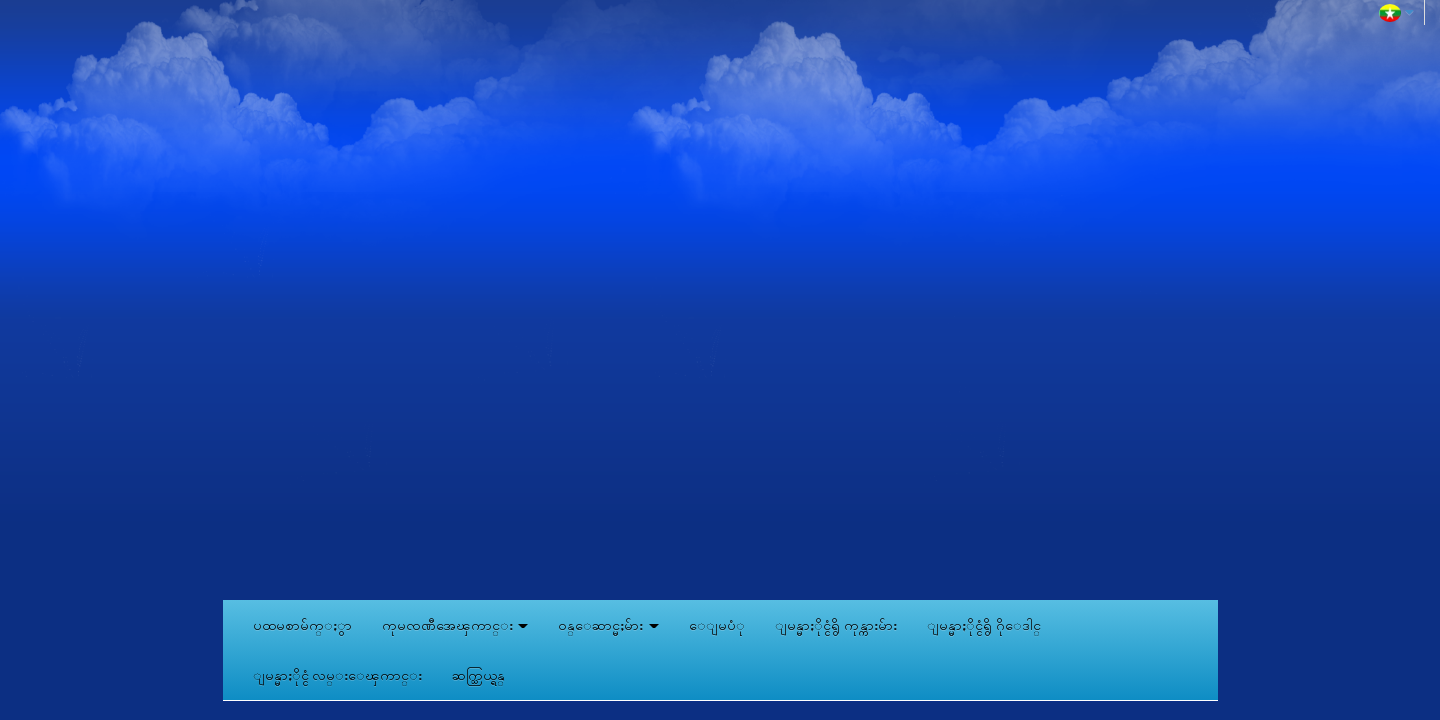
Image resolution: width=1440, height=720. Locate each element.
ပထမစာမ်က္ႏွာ (302, 625)
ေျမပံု (717, 625)
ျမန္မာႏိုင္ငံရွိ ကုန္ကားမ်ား (836, 625)
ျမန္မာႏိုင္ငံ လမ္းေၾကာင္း (338, 675)
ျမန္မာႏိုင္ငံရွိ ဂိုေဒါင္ (984, 625)
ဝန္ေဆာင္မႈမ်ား (608, 625)
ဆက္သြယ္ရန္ (478, 675)
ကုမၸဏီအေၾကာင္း (455, 625)
